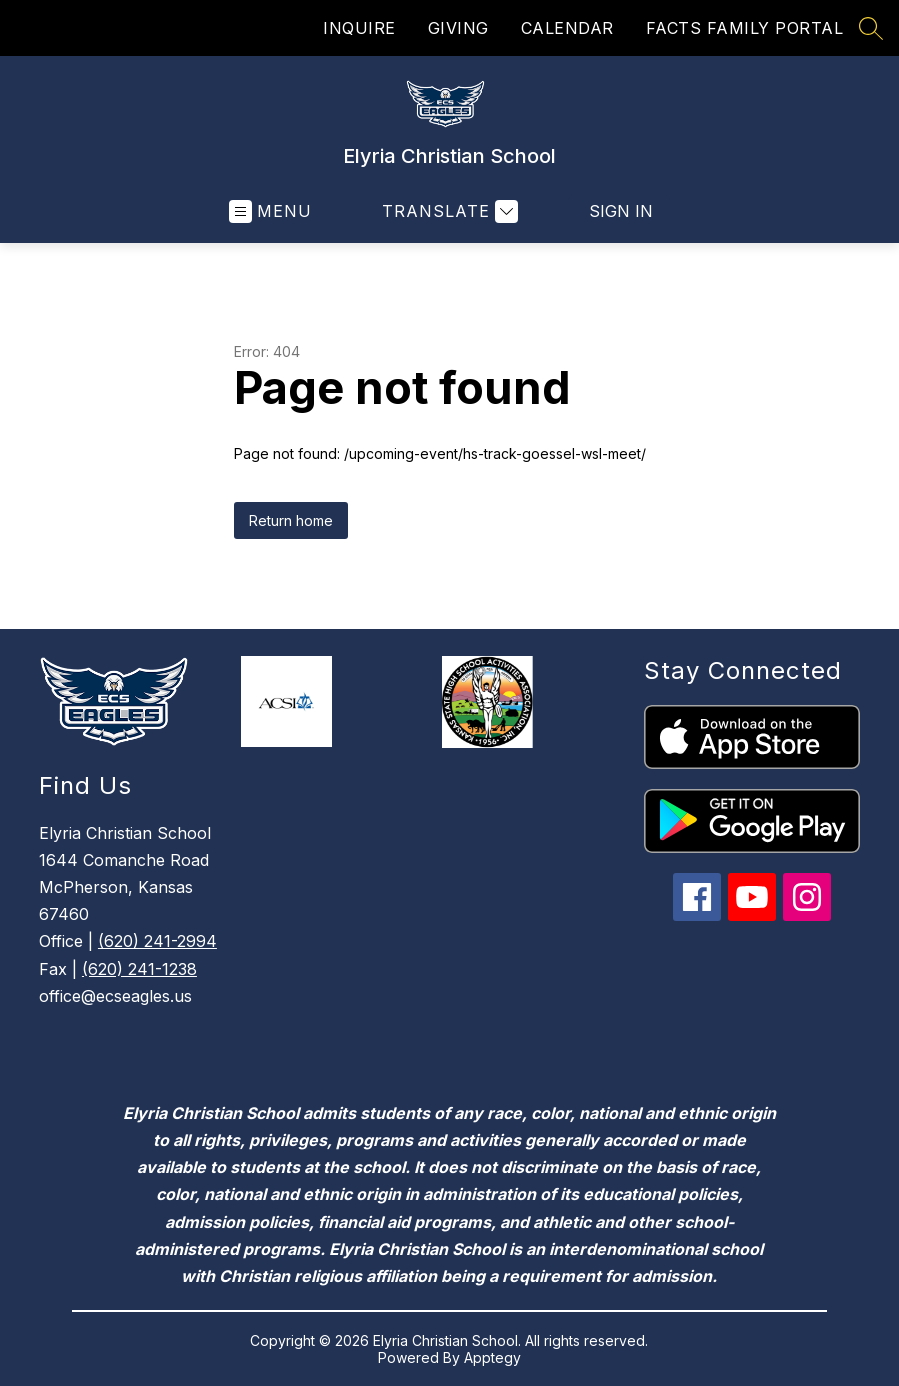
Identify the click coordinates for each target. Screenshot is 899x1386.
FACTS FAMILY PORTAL (745, 28)
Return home (291, 520)
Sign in (621, 211)
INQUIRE (359, 28)
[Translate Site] (447, 211)
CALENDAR (567, 28)
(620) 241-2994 (157, 941)
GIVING (458, 28)
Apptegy (492, 1357)
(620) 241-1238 (139, 969)
